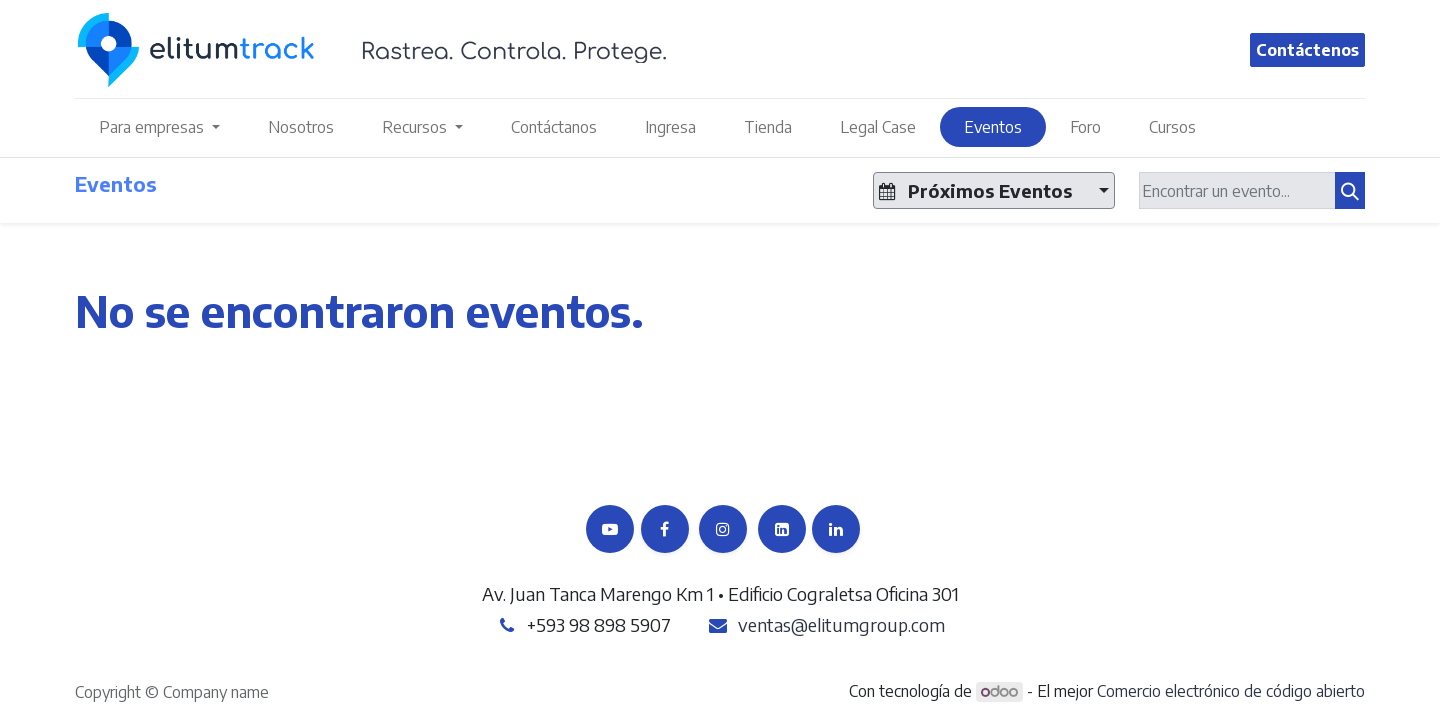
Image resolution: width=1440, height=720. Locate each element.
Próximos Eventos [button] (978, 190)
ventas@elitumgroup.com (841, 624)
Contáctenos (1307, 50)
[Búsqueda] (1350, 190)
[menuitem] (301, 127)
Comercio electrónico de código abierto (1231, 691)
